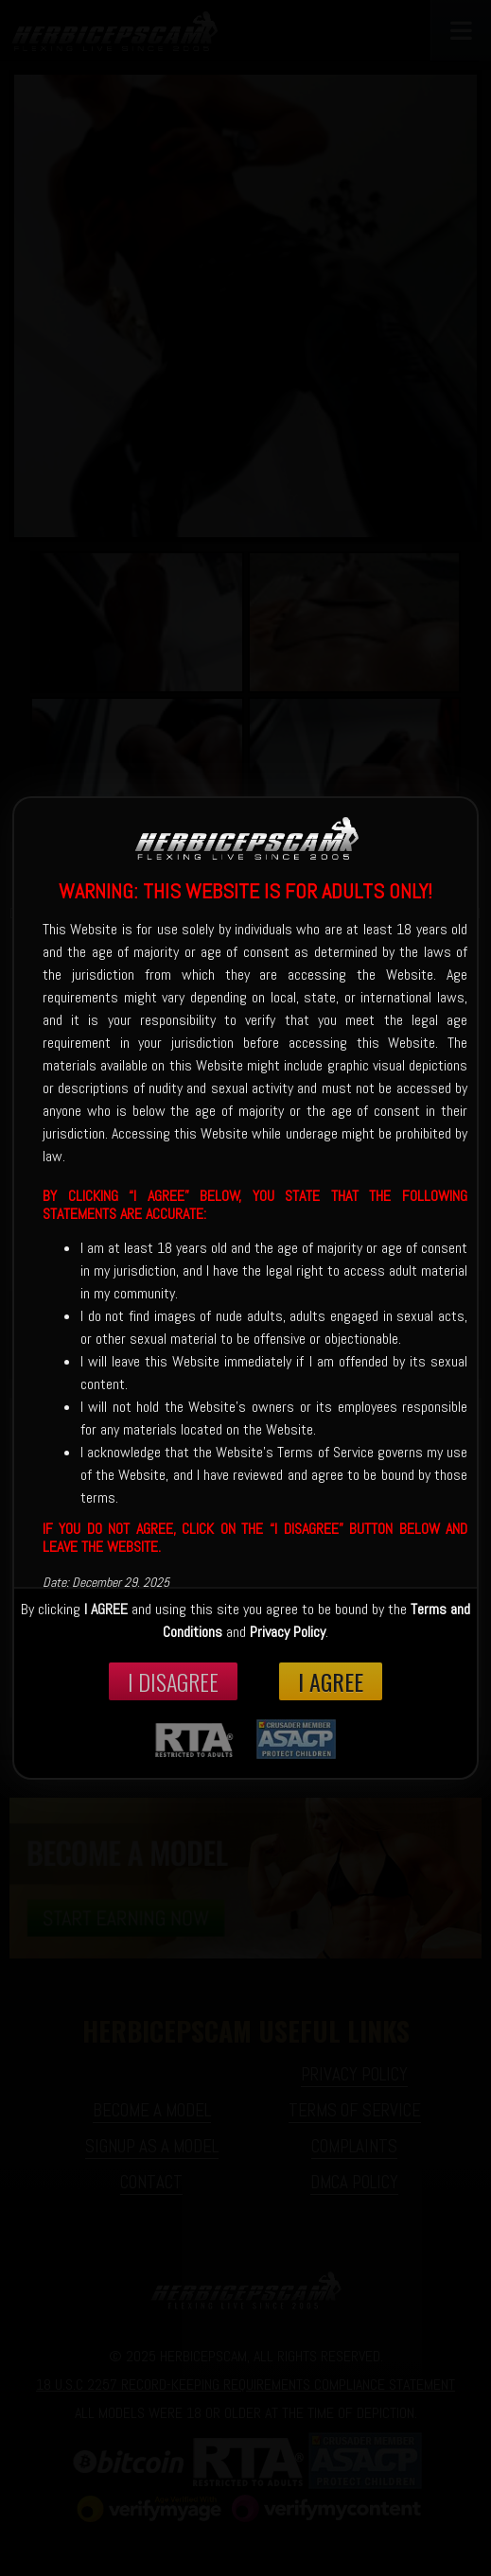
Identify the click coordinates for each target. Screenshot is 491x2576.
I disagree (173, 1681)
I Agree (330, 1681)
